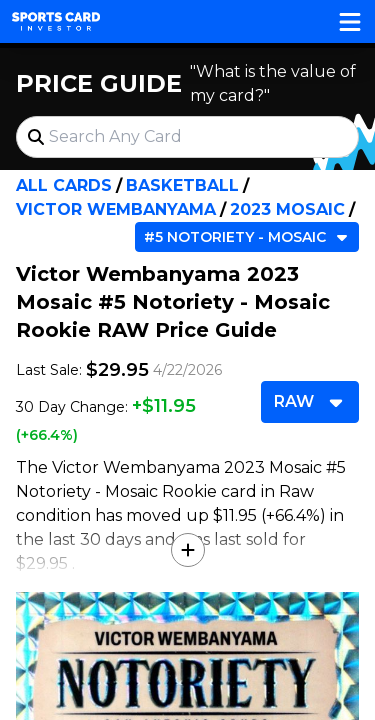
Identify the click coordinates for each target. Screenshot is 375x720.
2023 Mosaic (287, 209)
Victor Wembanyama (116, 209)
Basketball (182, 185)
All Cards (64, 185)
